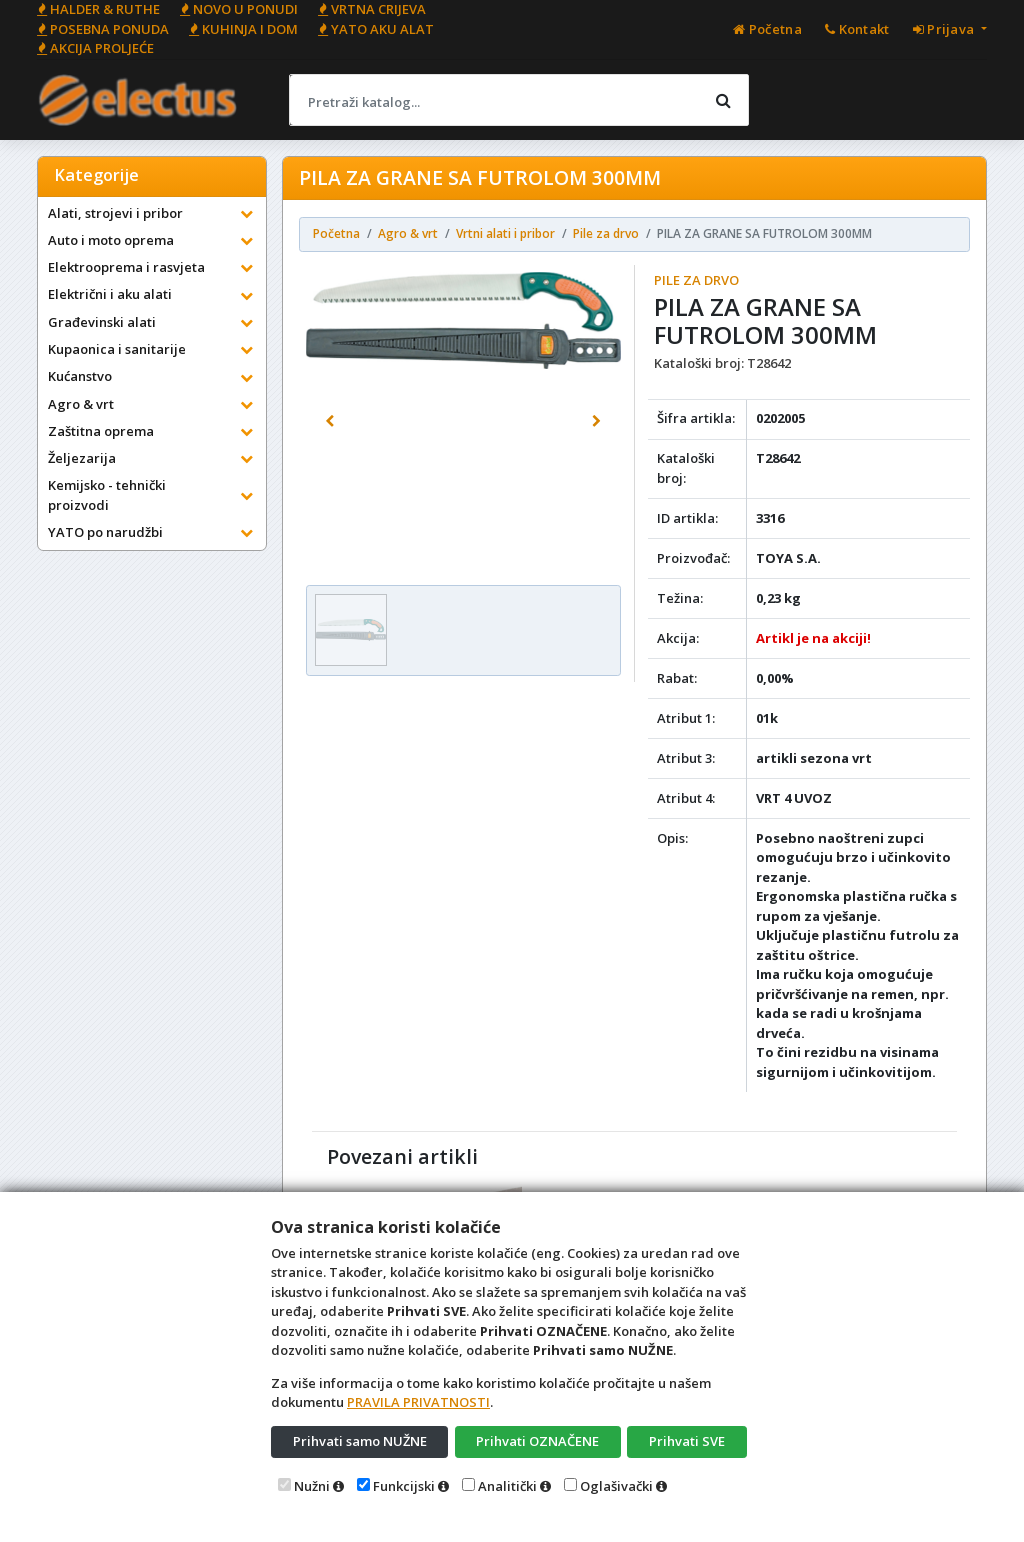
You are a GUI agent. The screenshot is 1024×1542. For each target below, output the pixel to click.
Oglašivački (616, 1486)
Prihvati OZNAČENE (537, 1441)
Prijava (945, 29)
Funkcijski (404, 1486)
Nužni (312, 1486)
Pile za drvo (696, 280)
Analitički (507, 1486)
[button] (329, 422)
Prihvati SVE (687, 1441)
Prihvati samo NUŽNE (360, 1441)
